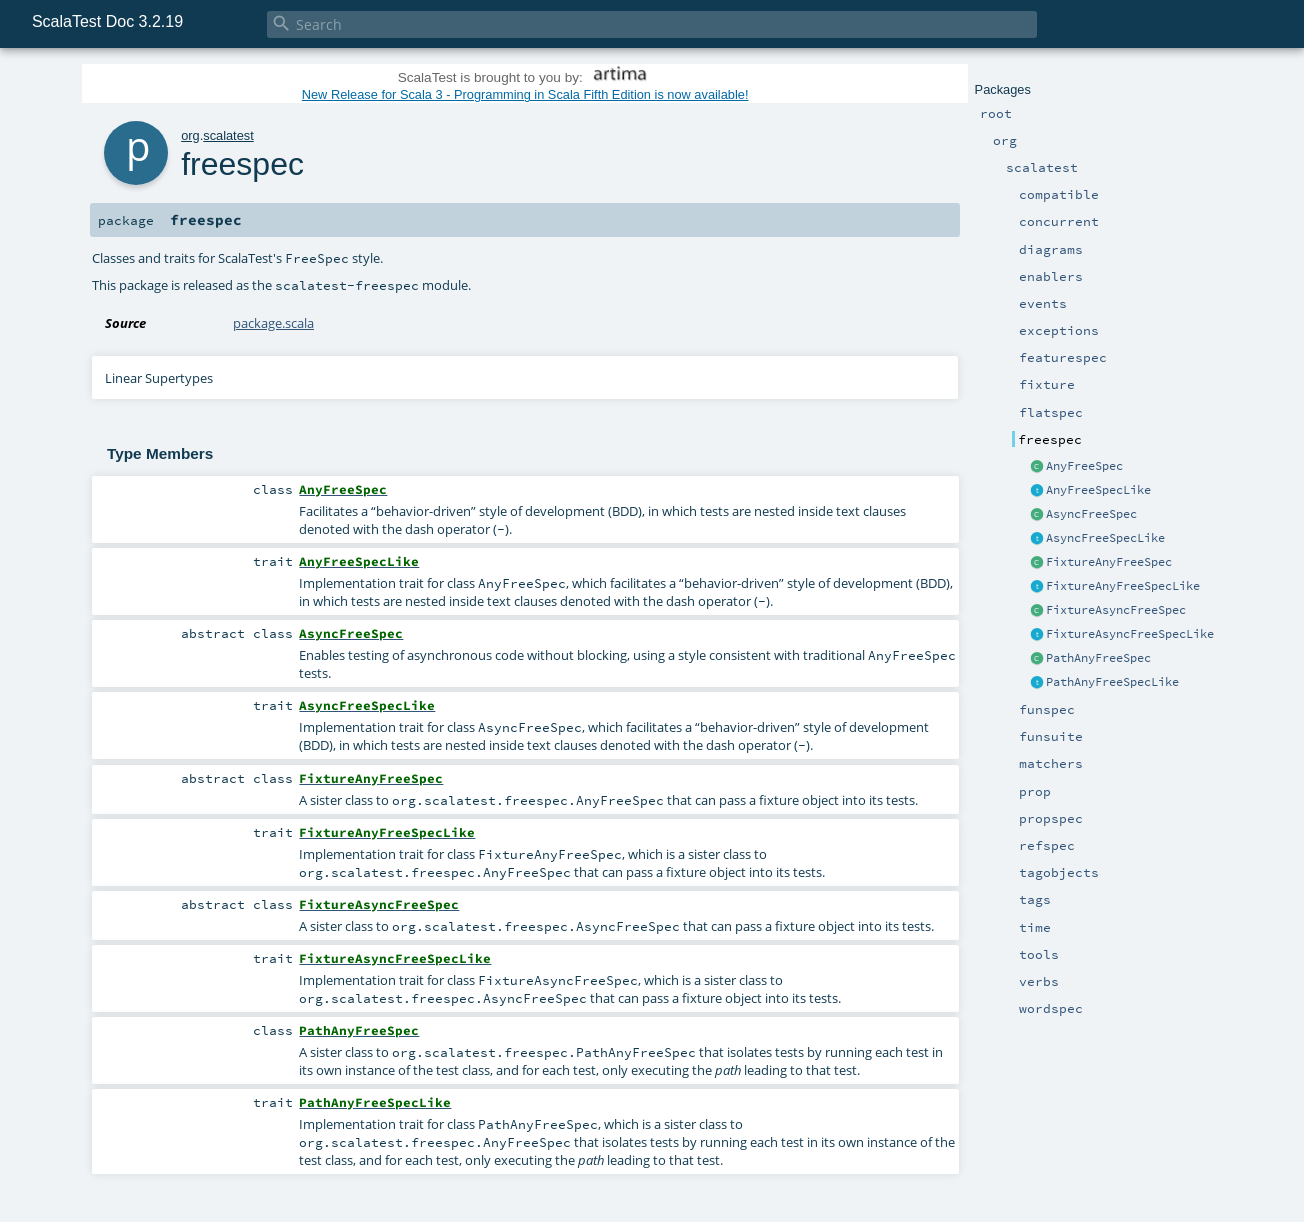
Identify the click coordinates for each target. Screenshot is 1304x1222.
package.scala (273, 323)
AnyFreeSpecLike (1098, 490)
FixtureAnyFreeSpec (1109, 562)
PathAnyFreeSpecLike (1112, 682)
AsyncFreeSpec (1091, 514)
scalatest (228, 135)
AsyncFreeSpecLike (1105, 538)
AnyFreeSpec (1084, 466)
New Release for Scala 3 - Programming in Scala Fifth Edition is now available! (525, 94)
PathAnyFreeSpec (1098, 658)
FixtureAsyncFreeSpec (1116, 610)
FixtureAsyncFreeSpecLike (1130, 634)
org (190, 135)
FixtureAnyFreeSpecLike (1123, 586)
